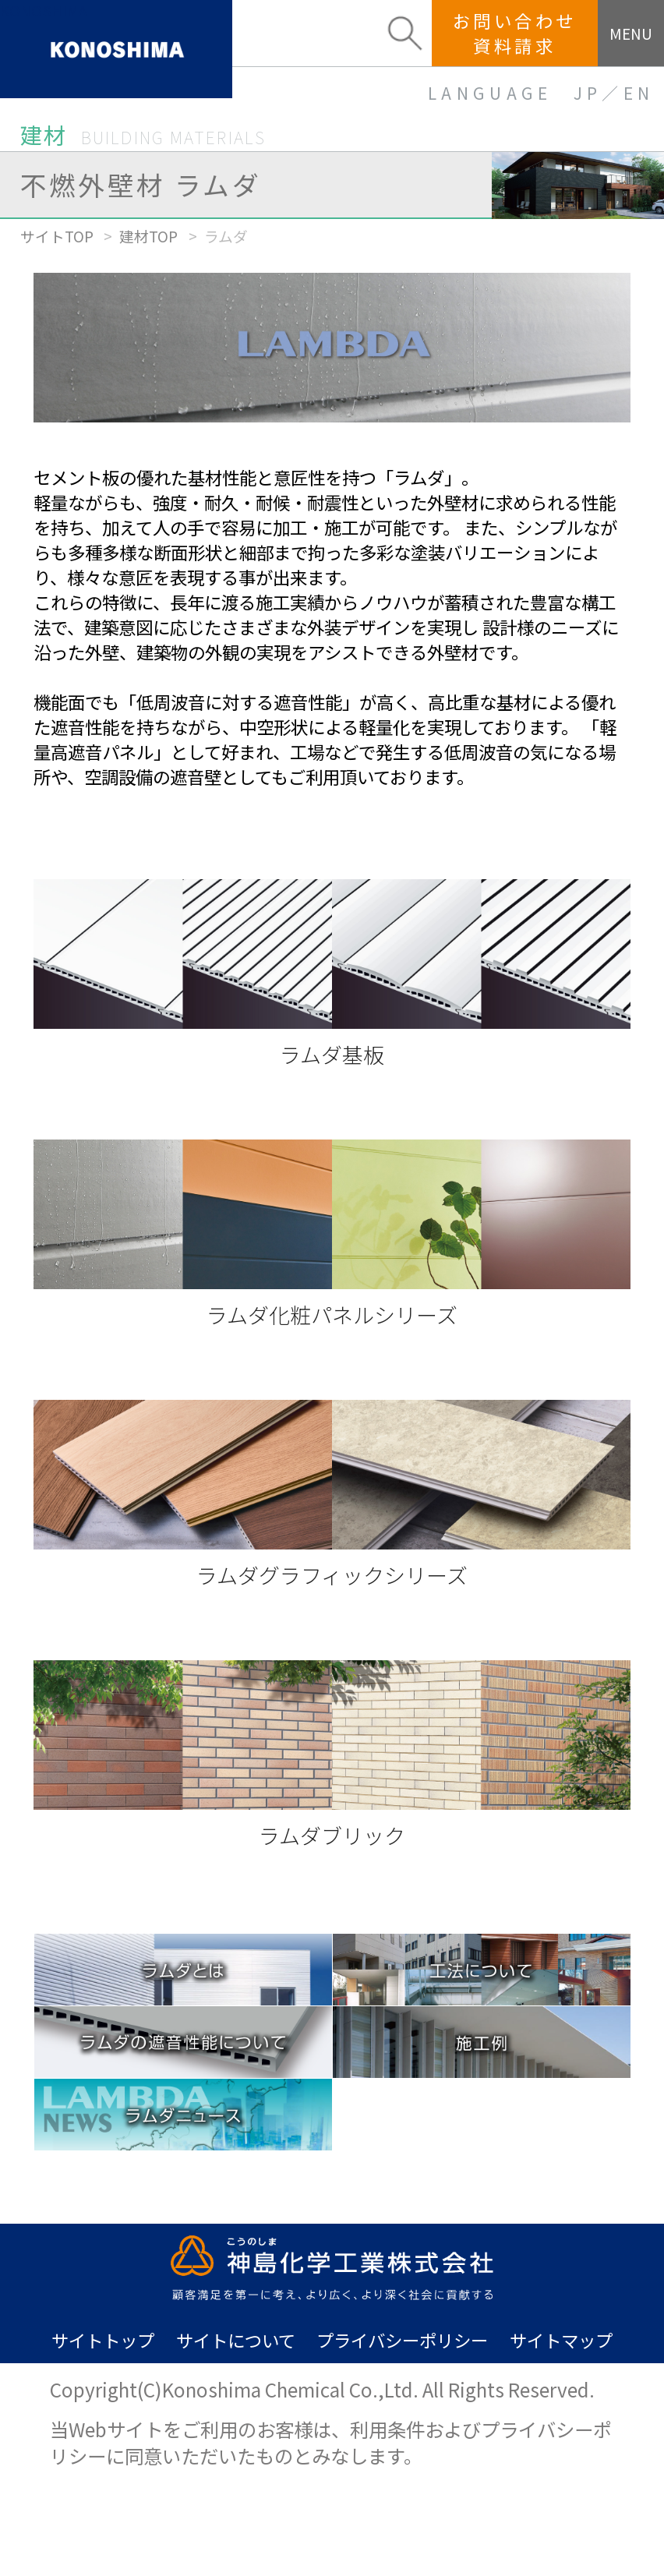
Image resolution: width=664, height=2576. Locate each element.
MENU (630, 33)
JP (588, 92)
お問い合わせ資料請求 (515, 32)
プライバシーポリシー (402, 2339)
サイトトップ (102, 2339)
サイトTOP (57, 235)
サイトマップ (561, 2339)
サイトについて (235, 2339)
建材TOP (148, 235)
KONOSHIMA (44, 10)
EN (639, 92)
